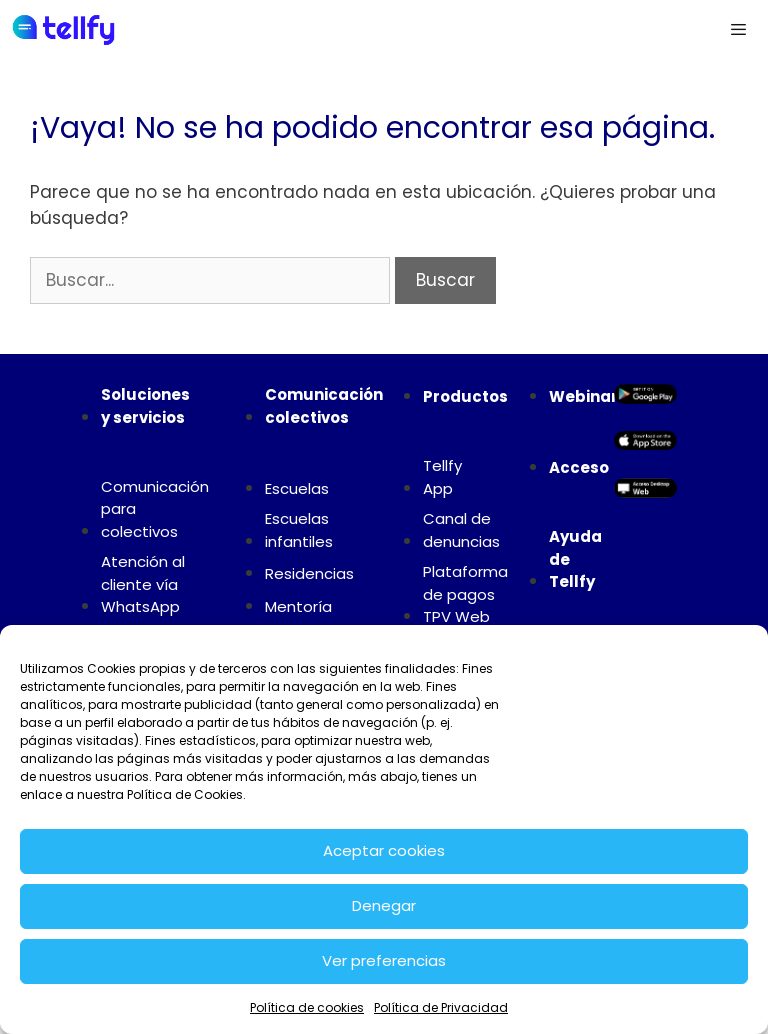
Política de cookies (307, 1007)
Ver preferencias (384, 960)
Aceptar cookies (384, 850)
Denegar (384, 905)
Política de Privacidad (441, 1007)
